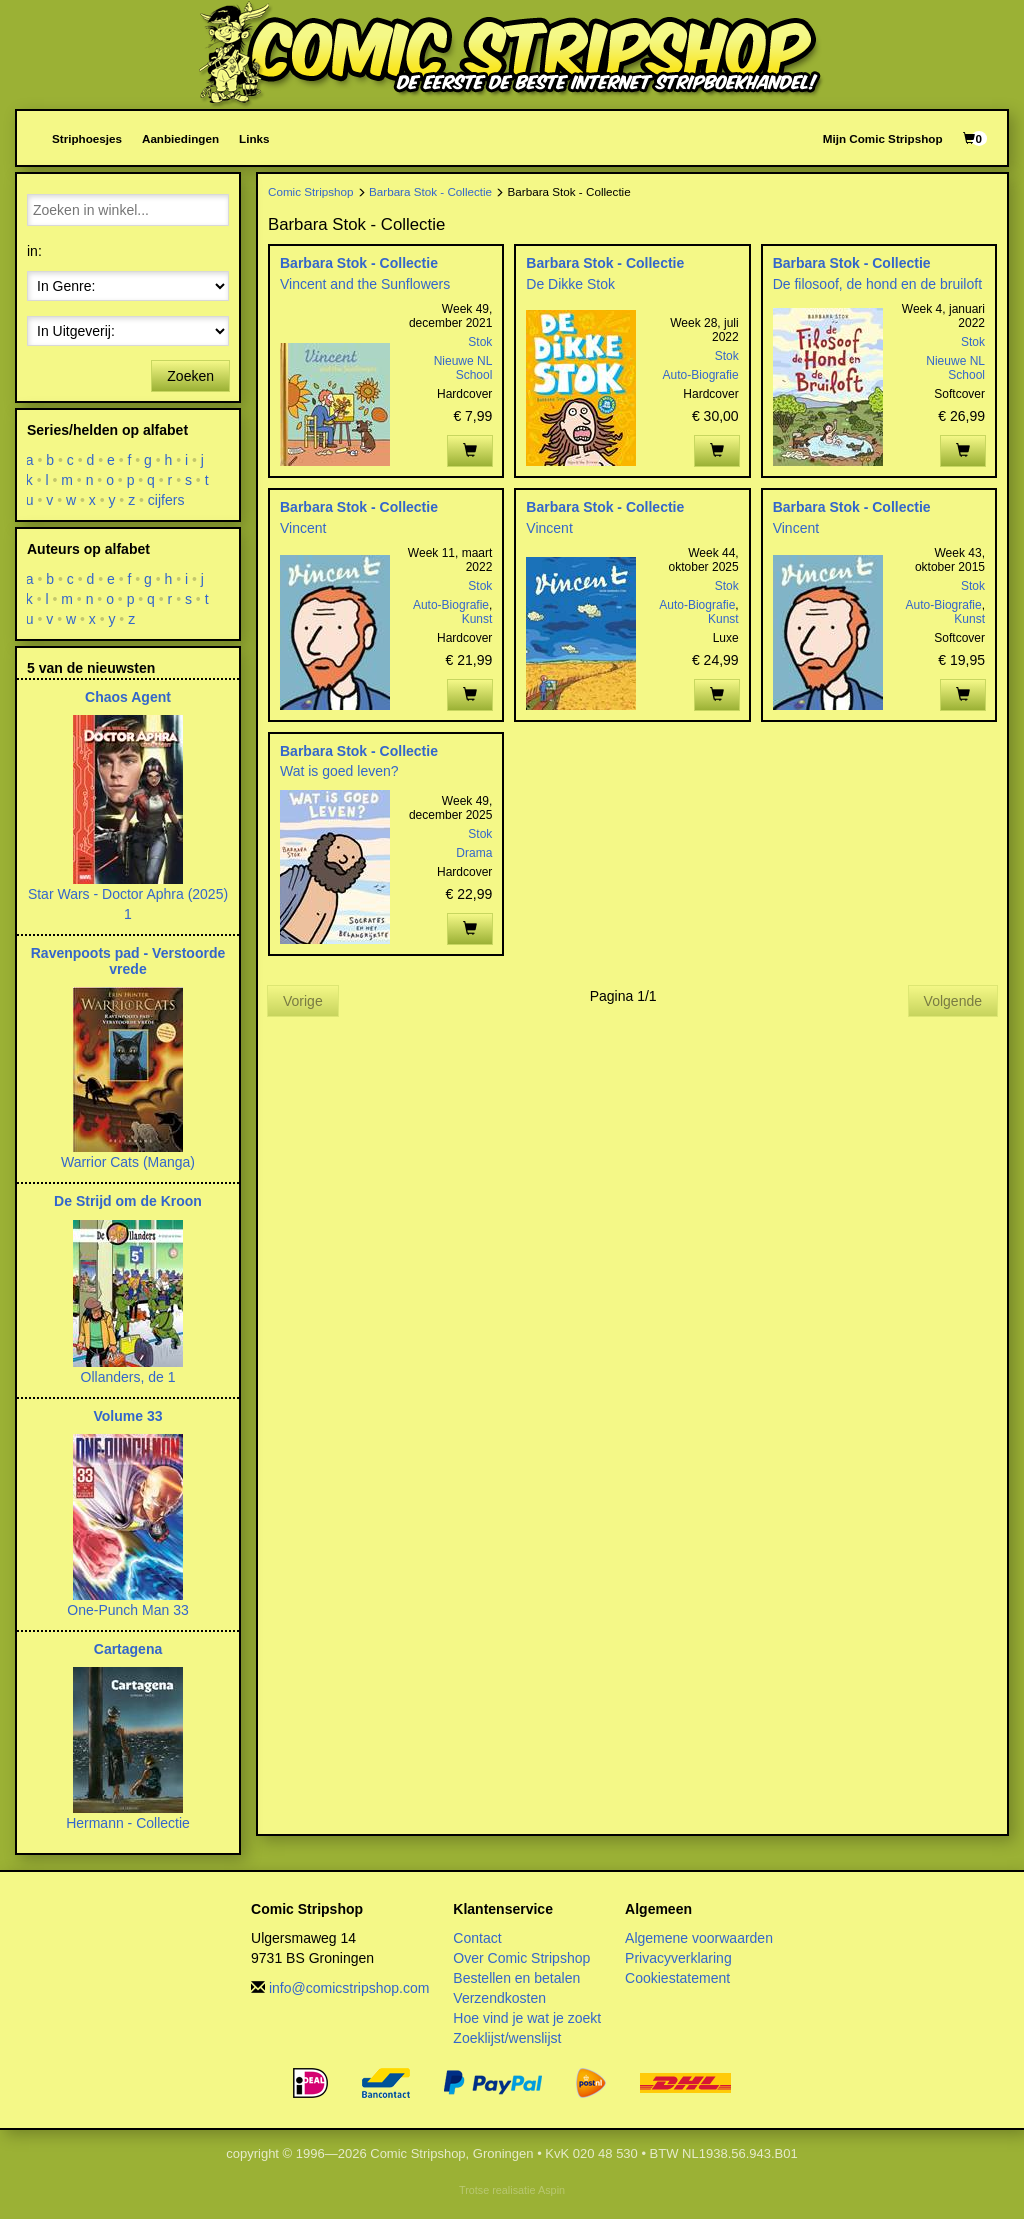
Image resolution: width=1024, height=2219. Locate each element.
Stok (480, 342)
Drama (474, 853)
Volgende (953, 1001)
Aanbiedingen (180, 138)
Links (254, 138)
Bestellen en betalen (516, 1978)
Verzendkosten (499, 1998)
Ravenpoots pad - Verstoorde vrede (128, 960)
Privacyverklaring (678, 1958)
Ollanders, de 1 (128, 1377)
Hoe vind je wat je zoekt (527, 2018)
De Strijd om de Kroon (128, 1201)
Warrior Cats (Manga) (128, 1162)
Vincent (303, 528)
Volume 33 (128, 1416)
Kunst (477, 619)
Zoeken (190, 376)
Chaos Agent (128, 697)
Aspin (551, 2190)
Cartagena (128, 1649)
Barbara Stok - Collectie (430, 191)
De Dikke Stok (570, 284)
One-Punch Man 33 (127, 1610)
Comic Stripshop (311, 191)
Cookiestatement (677, 1978)
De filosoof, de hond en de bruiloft (877, 284)
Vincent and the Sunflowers (365, 284)
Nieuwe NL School (463, 368)
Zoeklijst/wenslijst (507, 2038)
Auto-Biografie (701, 375)
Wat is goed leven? (339, 771)
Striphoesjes (87, 138)
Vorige (303, 1001)
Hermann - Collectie (128, 1823)
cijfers (166, 500)
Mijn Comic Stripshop (883, 138)
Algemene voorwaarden (699, 1938)
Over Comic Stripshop (521, 1958)
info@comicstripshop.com (349, 1988)
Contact (477, 1938)
